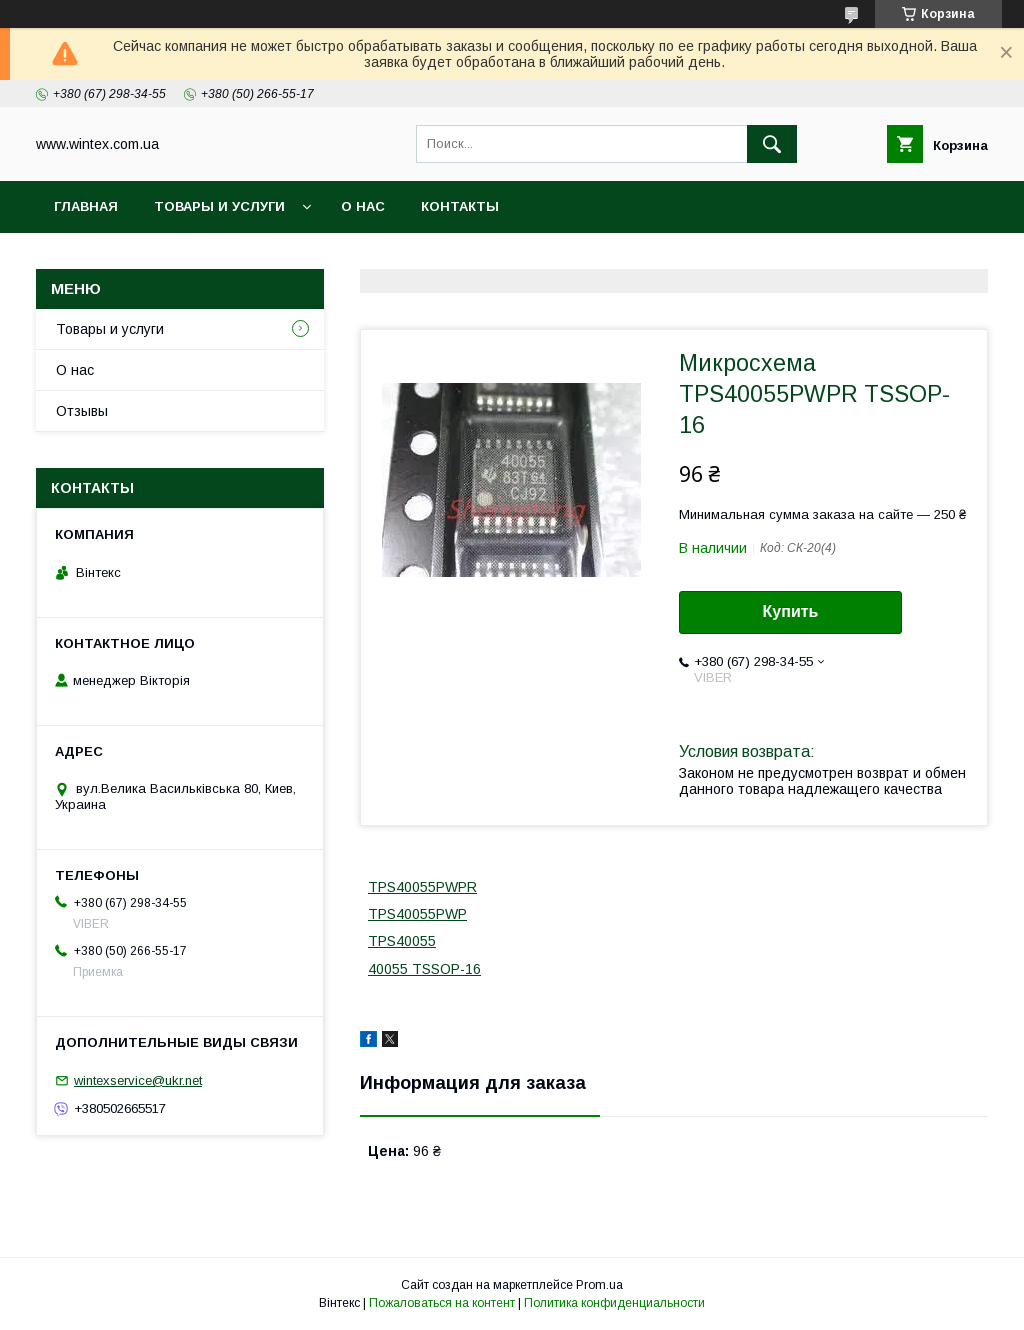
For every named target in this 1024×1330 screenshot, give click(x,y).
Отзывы (82, 411)
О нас (363, 206)
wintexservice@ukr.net (138, 1080)
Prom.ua (599, 1285)
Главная (86, 206)
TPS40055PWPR (422, 887)
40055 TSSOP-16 (424, 969)
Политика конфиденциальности (614, 1303)
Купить (791, 611)
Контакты (460, 206)
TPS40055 (402, 941)
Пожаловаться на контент (442, 1303)
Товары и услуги (219, 206)
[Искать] (772, 144)
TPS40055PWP (417, 914)
